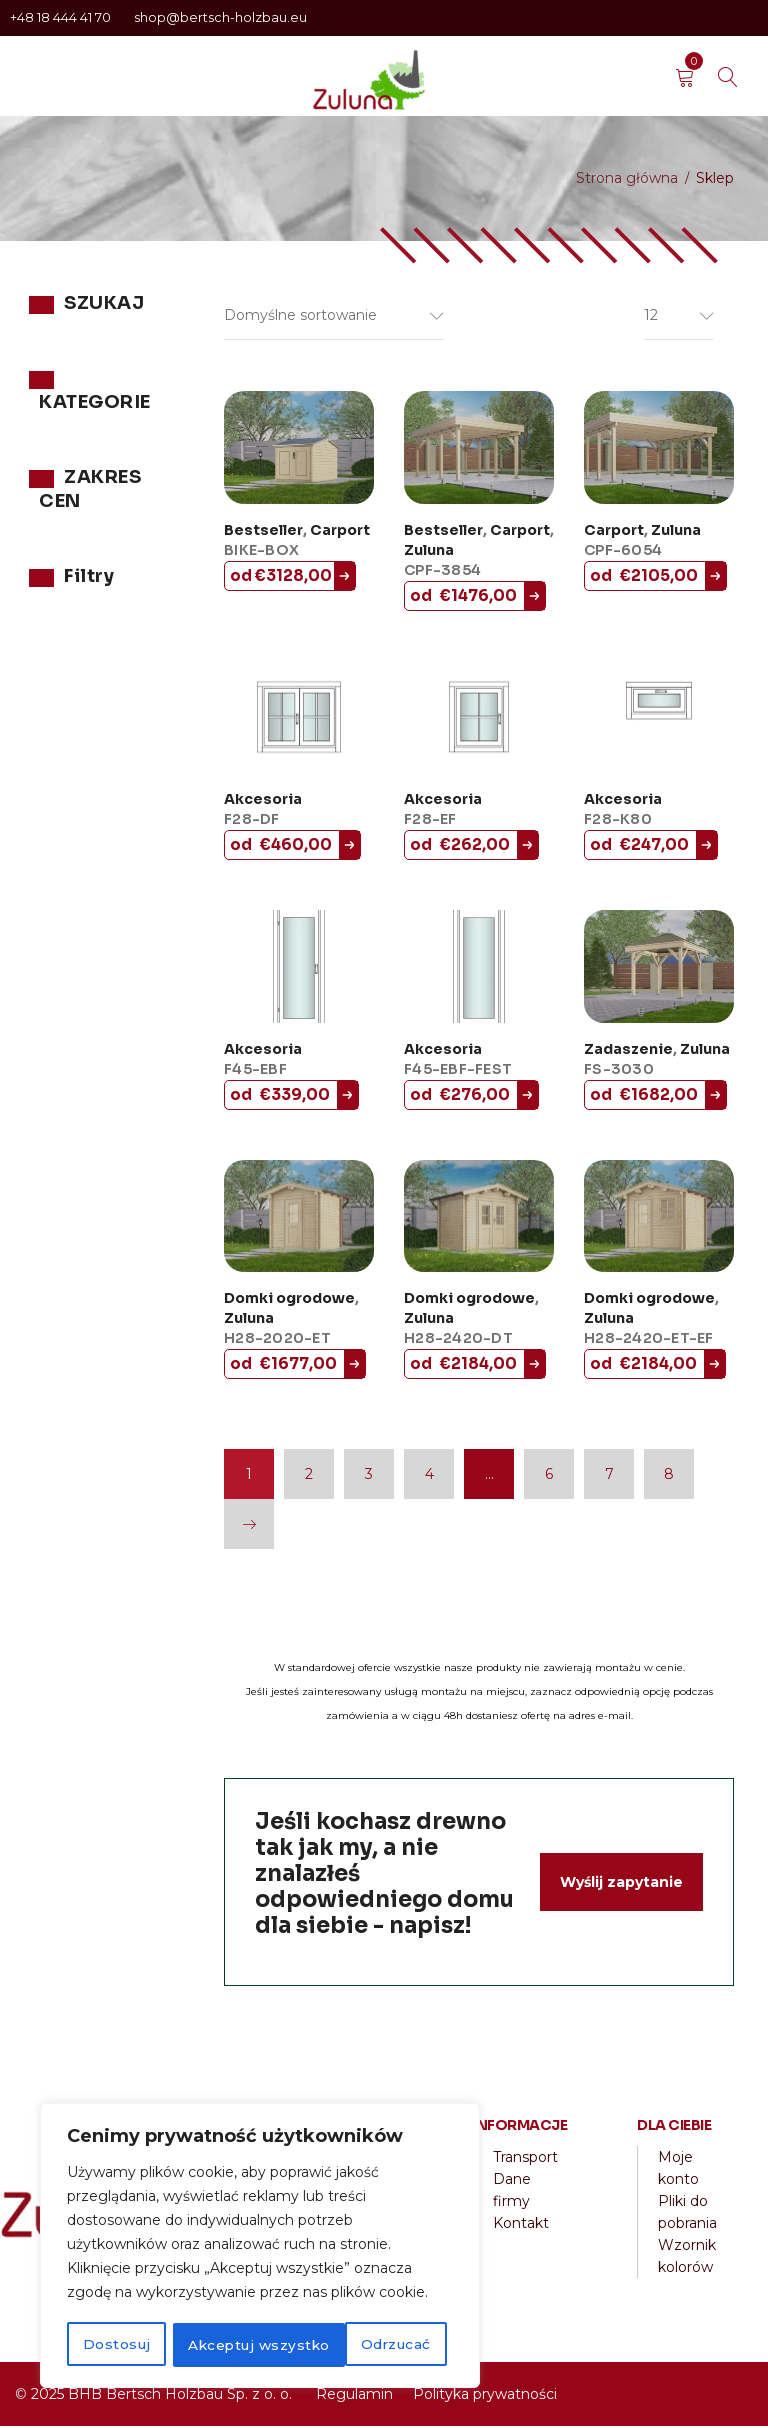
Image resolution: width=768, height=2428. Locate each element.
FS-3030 (619, 1071)
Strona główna (627, 178)
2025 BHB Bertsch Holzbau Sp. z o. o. (161, 2396)
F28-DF (252, 821)
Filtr (64, 685)
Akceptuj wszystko (366, 2345)
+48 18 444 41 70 (62, 17)
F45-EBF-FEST (458, 1071)
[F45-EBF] (299, 968)
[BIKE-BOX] (299, 449)
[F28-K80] (659, 719)
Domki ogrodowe (289, 1300)
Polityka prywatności (485, 2396)
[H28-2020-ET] (299, 1218)
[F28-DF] (299, 719)
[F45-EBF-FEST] (479, 968)
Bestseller (263, 532)
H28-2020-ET (277, 1340)
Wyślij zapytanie (621, 1884)
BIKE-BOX (261, 552)
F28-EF (430, 821)
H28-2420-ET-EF (649, 1340)
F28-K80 (618, 821)
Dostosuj (115, 2345)
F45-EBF (255, 1071)
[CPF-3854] (479, 449)
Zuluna (53, 511)
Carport (340, 532)
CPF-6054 (623, 552)
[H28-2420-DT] (479, 1218)
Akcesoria (263, 801)
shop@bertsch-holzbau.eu (220, 17)
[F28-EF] (479, 719)
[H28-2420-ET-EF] (659, 1218)
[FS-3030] (659, 968)
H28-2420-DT (458, 1340)
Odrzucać (221, 2345)
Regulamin (354, 2396)
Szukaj (149, 357)
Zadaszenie (628, 1051)
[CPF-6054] (659, 449)
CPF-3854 (442, 572)
